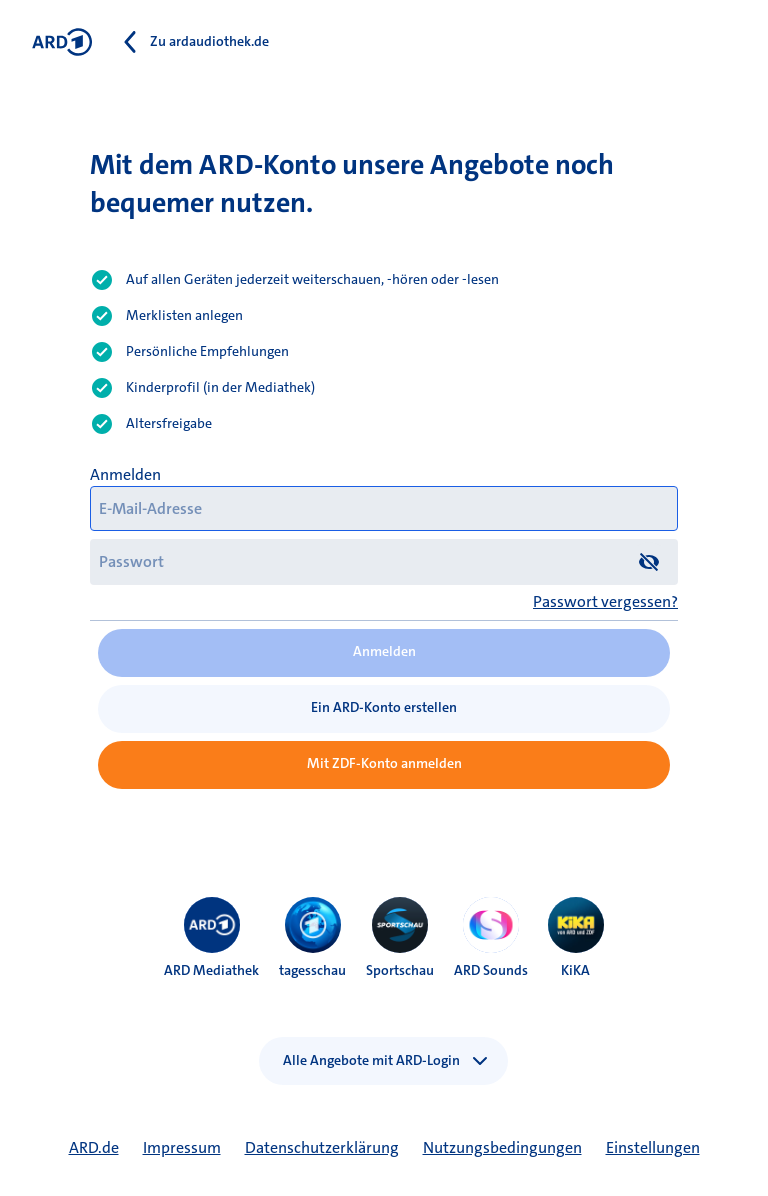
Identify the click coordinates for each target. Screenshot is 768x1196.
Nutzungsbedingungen (502, 1147)
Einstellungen (653, 1147)
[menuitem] (212, 925)
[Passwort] (384, 561)
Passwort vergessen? (605, 601)
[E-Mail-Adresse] (384, 508)
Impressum (182, 1147)
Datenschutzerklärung (322, 1147)
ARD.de (94, 1147)
